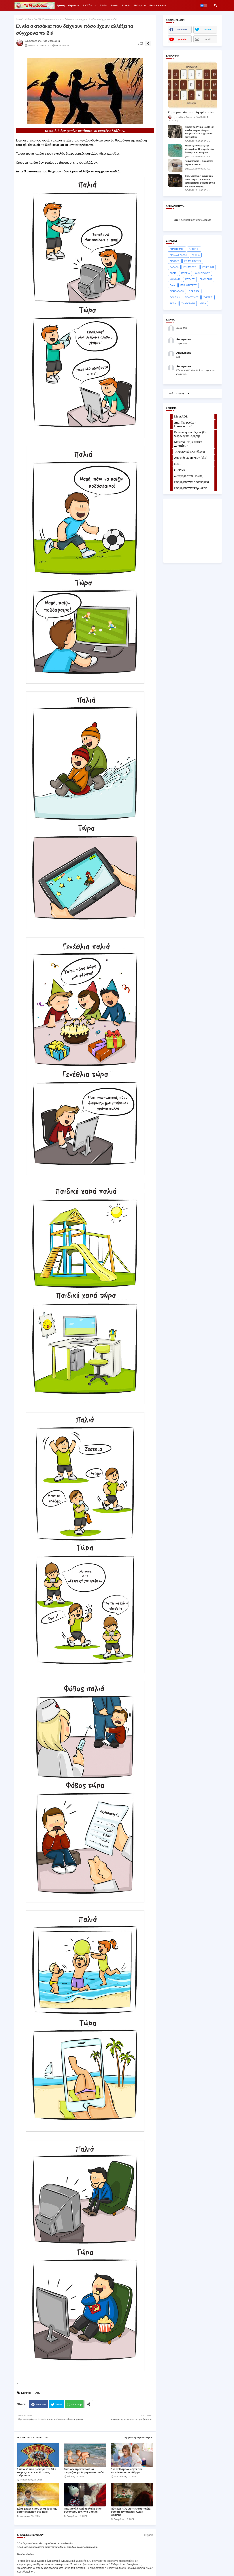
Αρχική (61, 5)
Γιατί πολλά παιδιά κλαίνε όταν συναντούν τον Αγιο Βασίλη (83, 2510)
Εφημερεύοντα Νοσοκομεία (191, 482)
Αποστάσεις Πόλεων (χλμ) (190, 457)
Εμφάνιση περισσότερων (138, 2437)
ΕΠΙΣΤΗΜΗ (208, 267)
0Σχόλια (148, 2535)
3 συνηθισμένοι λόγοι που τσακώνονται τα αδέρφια (127, 2471)
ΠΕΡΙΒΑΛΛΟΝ (177, 291)
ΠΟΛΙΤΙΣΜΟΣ (192, 297)
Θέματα (72, 5)
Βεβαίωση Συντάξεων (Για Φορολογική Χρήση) (190, 434)
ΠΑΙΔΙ (36, 19)
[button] (215, 5)
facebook (182, 29)
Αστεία (114, 5)
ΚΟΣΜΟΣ (190, 279)
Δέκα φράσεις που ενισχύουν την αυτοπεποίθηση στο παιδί (37, 2510)
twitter (208, 29)
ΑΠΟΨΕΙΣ (194, 249)
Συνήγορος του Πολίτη (188, 476)
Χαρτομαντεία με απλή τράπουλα (191, 112)
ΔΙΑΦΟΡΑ (175, 261)
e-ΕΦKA (179, 469)
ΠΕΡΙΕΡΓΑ (194, 291)
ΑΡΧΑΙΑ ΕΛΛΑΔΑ (178, 255)
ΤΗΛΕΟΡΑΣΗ (188, 303)
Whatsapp (76, 2404)
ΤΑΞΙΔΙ (173, 303)
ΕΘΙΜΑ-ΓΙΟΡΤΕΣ (192, 261)
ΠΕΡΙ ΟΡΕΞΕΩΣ (188, 285)
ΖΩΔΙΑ (173, 273)
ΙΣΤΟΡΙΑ (185, 273)
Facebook (40, 2404)
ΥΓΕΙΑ (203, 303)
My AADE (181, 416)
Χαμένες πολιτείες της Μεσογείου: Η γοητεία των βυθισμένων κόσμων (199, 149)
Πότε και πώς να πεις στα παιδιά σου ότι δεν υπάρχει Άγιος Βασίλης (131, 2511)
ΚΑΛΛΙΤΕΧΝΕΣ (202, 273)
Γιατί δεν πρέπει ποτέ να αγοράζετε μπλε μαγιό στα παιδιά (84, 2471)
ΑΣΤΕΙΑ (196, 255)
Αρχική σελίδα (23, 19)
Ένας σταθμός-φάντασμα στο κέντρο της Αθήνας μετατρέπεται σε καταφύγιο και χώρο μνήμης (200, 181)
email (208, 39)
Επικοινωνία (156, 5)
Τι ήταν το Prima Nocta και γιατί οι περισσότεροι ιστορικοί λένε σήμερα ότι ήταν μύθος (199, 132)
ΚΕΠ (177, 463)
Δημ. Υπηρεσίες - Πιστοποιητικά (185, 424)
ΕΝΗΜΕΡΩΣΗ (190, 267)
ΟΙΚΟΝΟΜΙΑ (206, 279)
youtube (182, 39)
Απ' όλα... (88, 5)
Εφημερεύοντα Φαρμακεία (190, 488)
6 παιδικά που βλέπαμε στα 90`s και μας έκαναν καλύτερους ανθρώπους (36, 2472)
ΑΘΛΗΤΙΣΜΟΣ (177, 249)
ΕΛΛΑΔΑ (174, 267)
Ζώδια (103, 5)
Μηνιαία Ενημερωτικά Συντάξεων (188, 443)
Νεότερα (138, 5)
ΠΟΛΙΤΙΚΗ (175, 297)
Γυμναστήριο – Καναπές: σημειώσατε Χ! (199, 163)
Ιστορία (126, 5)
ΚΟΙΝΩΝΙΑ (175, 279)
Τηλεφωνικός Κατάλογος (189, 451)
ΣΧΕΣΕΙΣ (208, 297)
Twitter (58, 2404)
